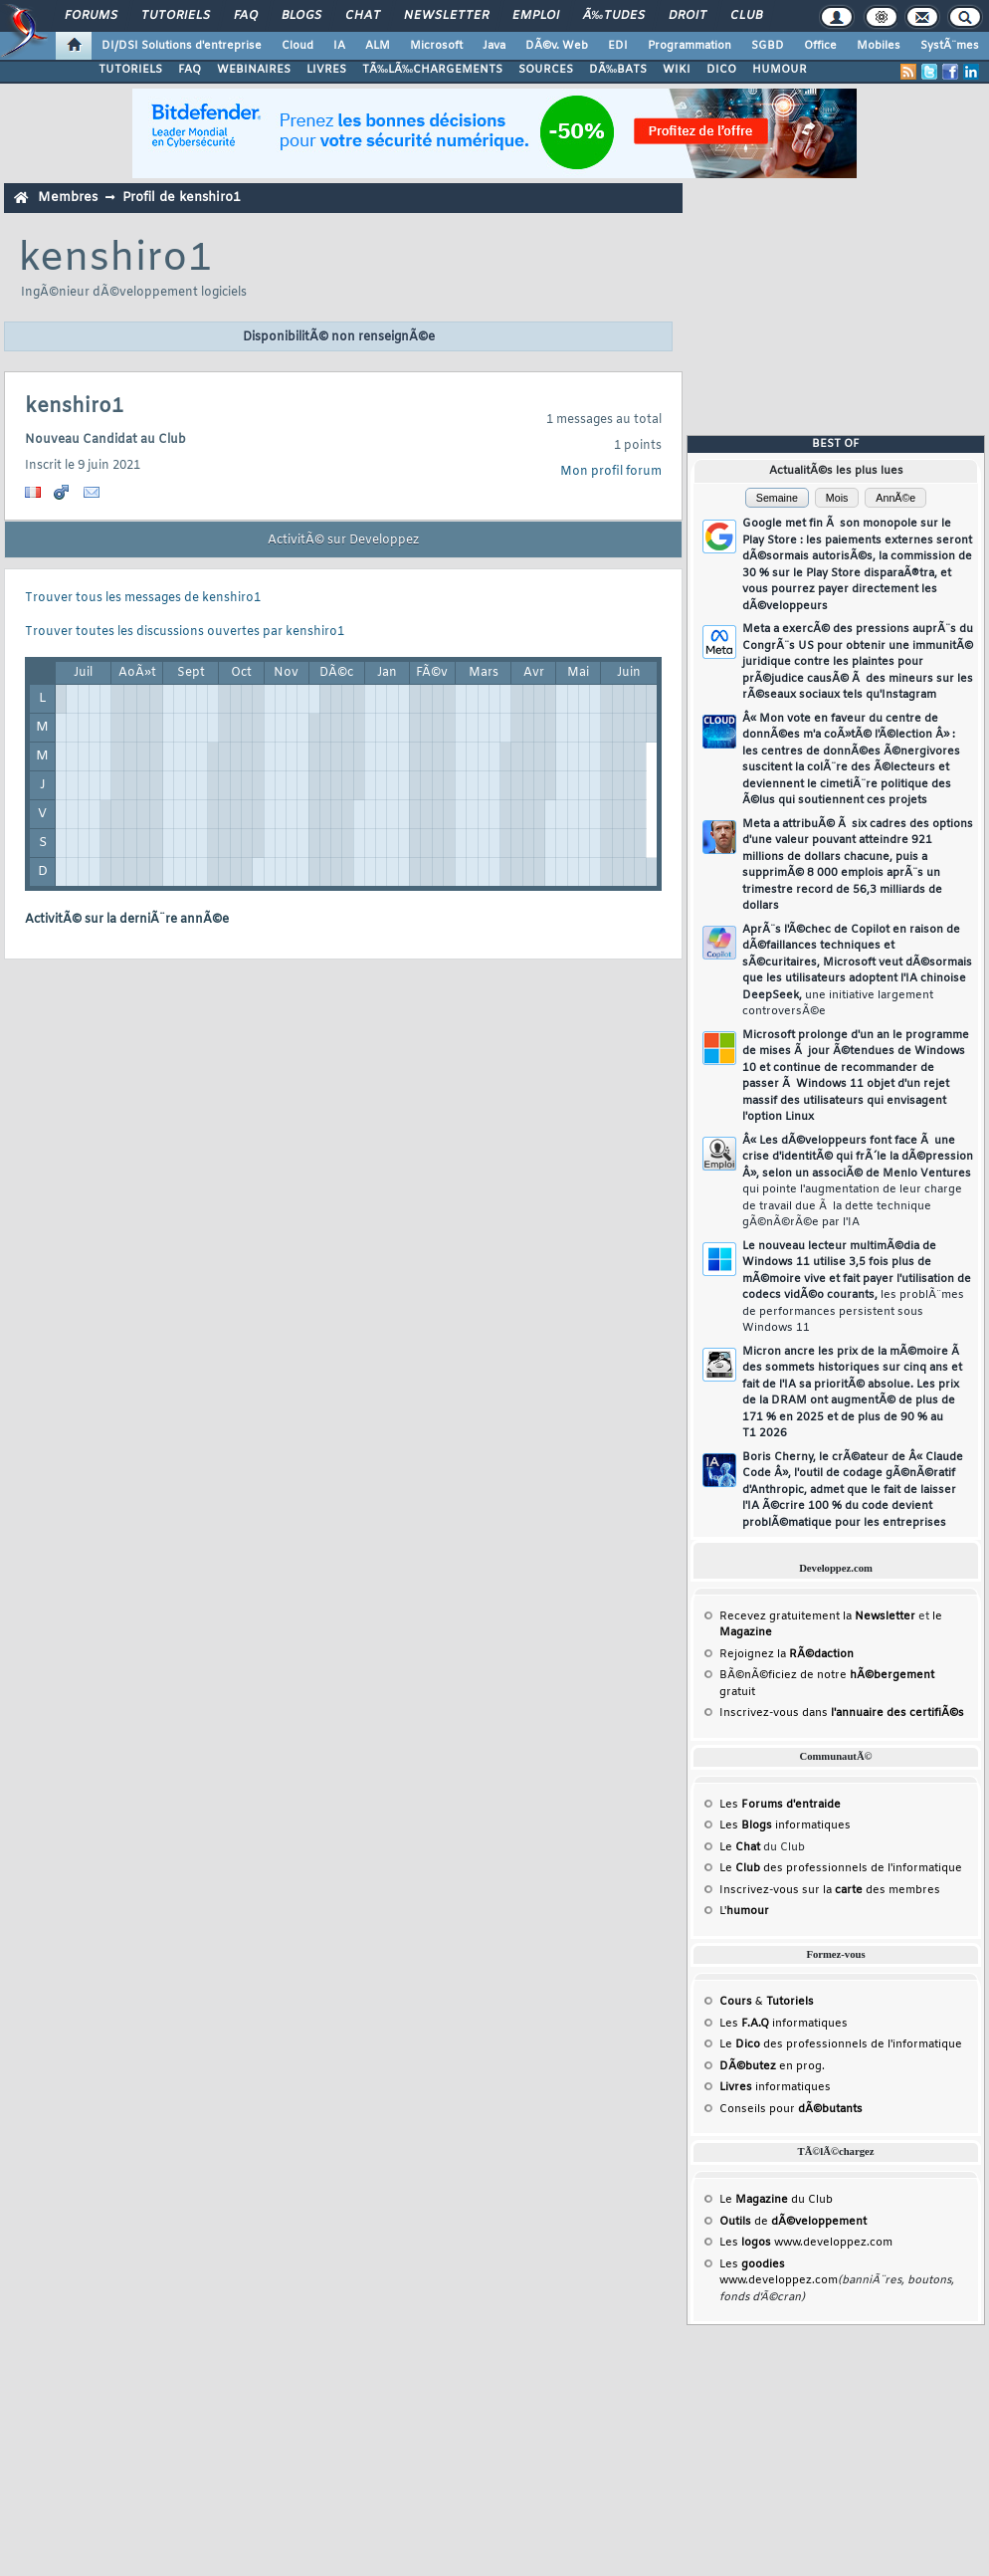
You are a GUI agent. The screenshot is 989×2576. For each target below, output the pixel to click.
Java (494, 46)
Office (820, 46)
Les (780, 1805)
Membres (68, 197)
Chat (362, 16)
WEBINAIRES (254, 70)
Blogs (301, 16)
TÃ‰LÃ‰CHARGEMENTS (432, 70)
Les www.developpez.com (805, 2243)
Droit (687, 16)
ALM (377, 46)
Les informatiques (785, 1825)
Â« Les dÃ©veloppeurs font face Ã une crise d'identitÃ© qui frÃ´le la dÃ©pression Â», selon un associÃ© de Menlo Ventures (857, 1182)
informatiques (775, 2087)
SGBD (767, 46)
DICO (721, 70)
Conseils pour (791, 2109)
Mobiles (878, 46)
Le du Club (776, 2200)
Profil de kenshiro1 (181, 197)
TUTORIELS (130, 70)
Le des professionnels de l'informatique (840, 1868)
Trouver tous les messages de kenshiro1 (143, 598)
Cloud (297, 46)
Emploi (535, 16)
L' (744, 1911)
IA (339, 46)
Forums (91, 16)
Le (739, 1847)
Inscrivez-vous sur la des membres (829, 1890)
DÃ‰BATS (618, 70)
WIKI (677, 70)
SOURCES (545, 70)
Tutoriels (175, 16)
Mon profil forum (611, 472)
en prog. (772, 2066)
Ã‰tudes (614, 16)
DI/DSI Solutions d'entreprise (181, 46)
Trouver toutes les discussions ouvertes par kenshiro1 (184, 632)
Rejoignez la (786, 1654)
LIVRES (326, 70)
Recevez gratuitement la (817, 1616)
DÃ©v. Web (556, 46)
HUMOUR (779, 70)
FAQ (246, 16)
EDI (618, 46)
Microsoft (436, 46)
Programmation (689, 46)
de (793, 2222)
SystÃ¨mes (949, 46)
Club (746, 16)
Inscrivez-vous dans (841, 1713)
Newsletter (446, 16)
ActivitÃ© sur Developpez (343, 540)
